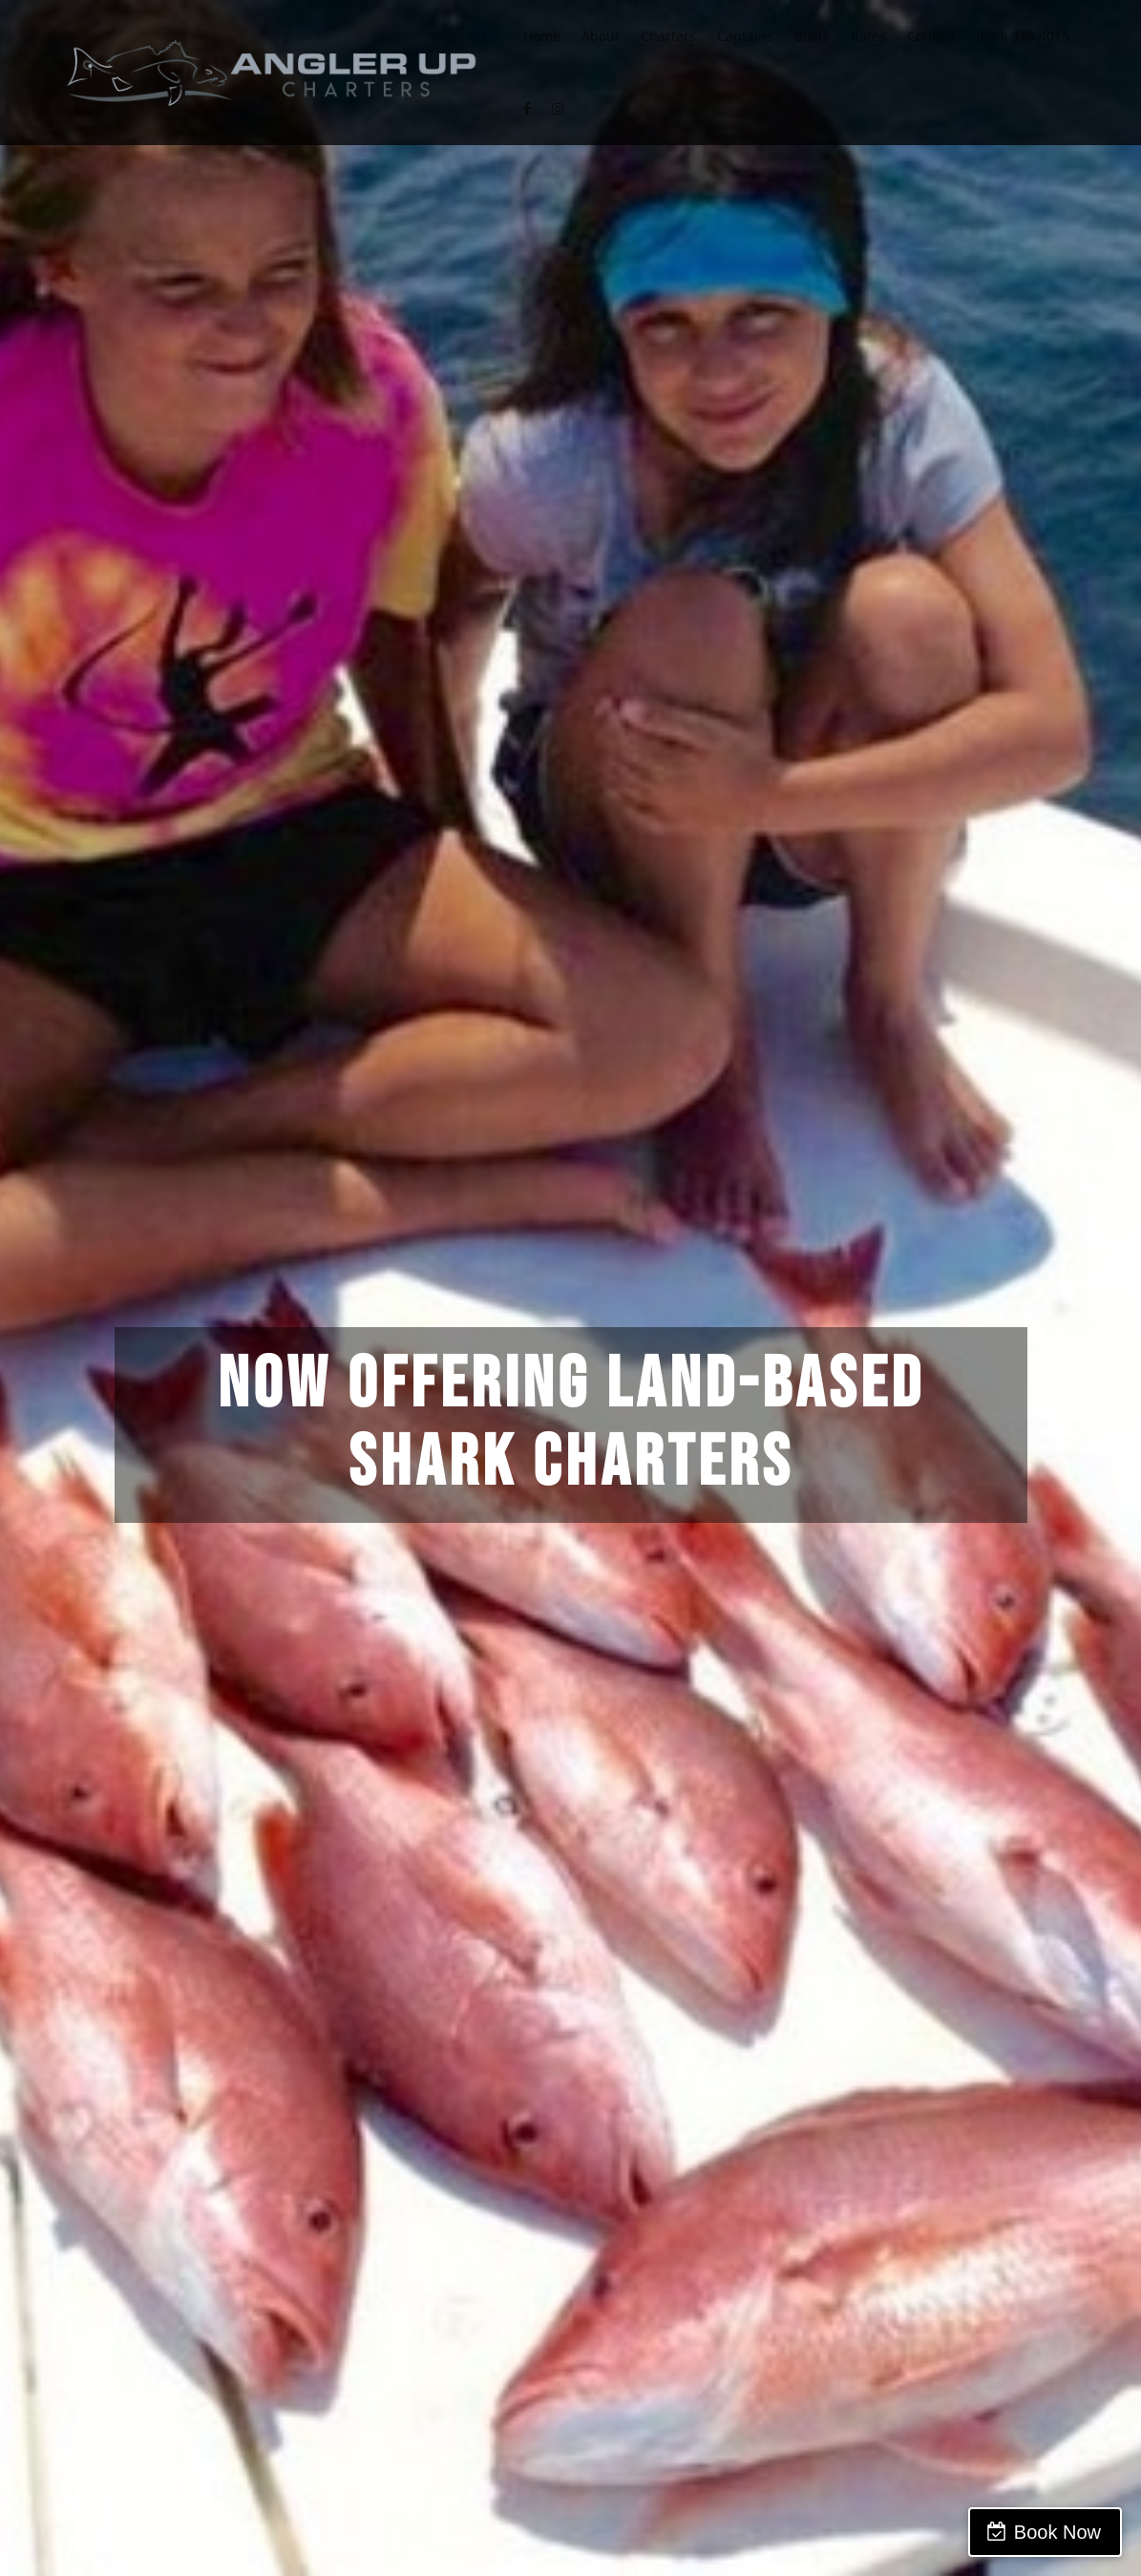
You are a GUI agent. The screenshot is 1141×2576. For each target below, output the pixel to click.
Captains (745, 36)
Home (541, 36)
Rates (868, 36)
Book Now (1057, 2532)
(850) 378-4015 (1023, 36)
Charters (668, 36)
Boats (812, 36)
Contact (931, 36)
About (600, 36)
